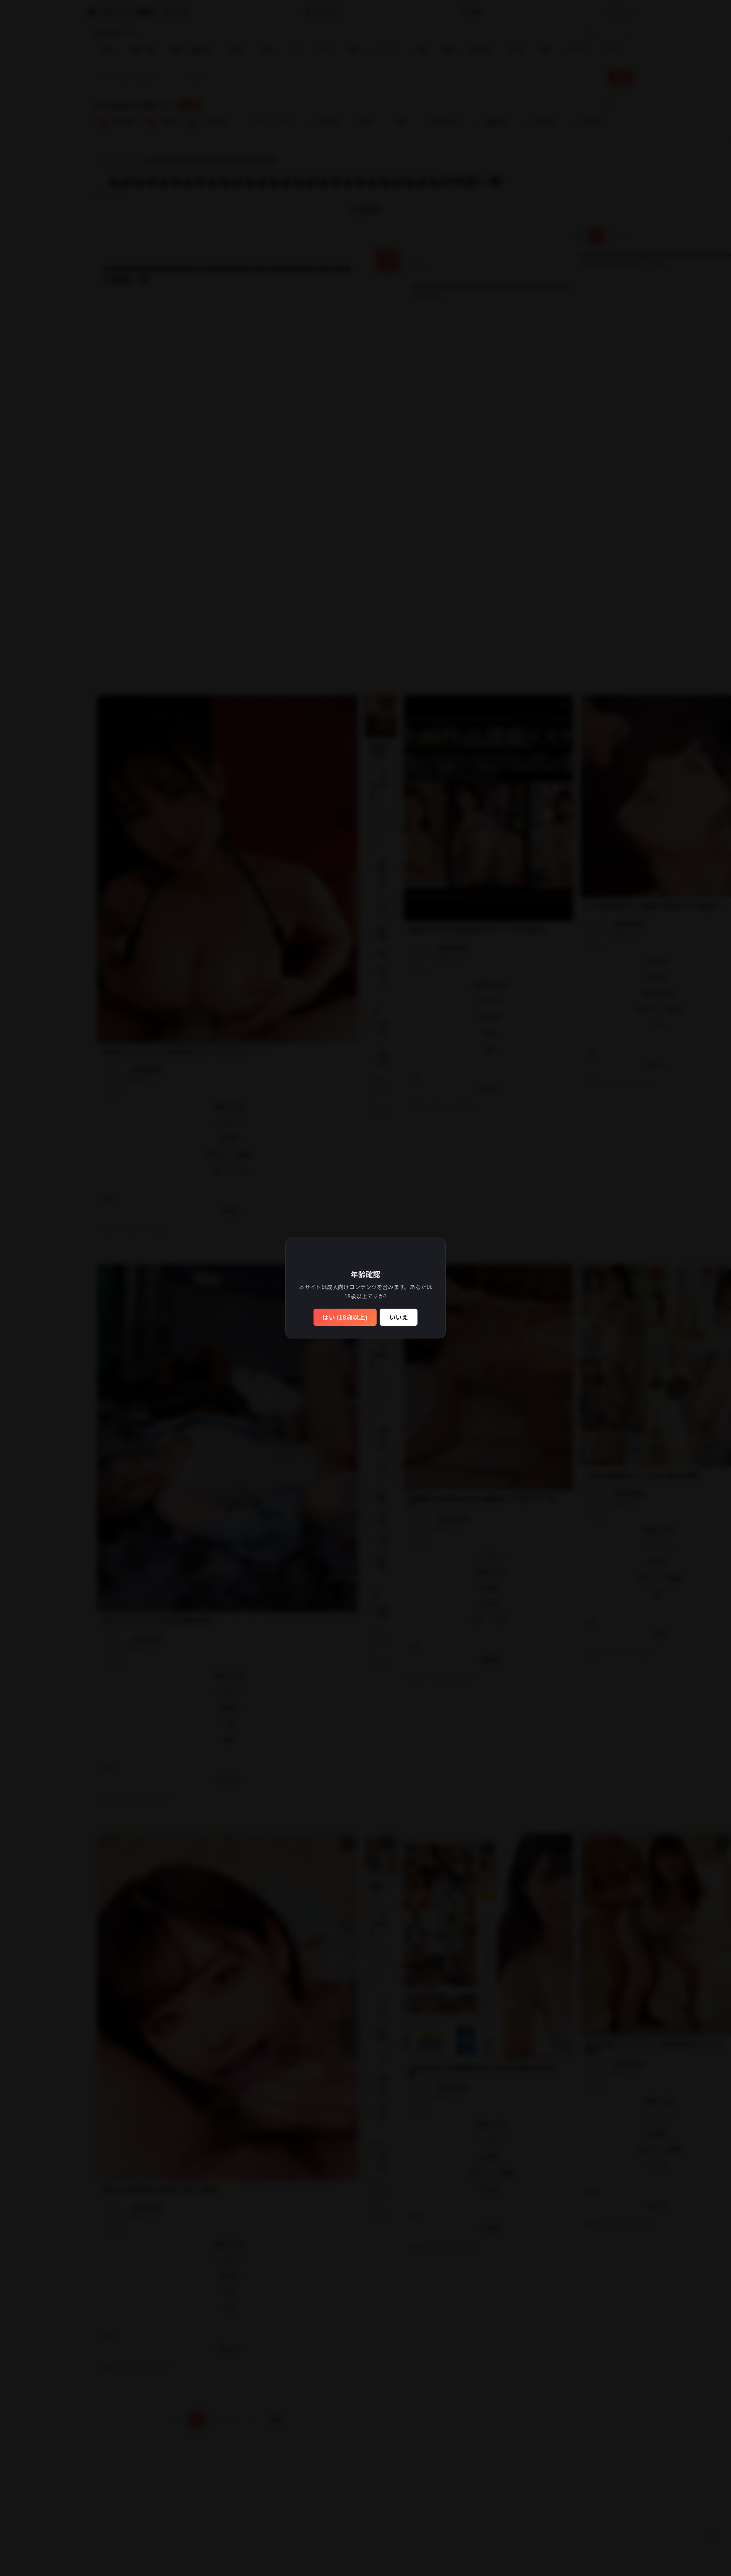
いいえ (398, 1317)
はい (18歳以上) (345, 1317)
